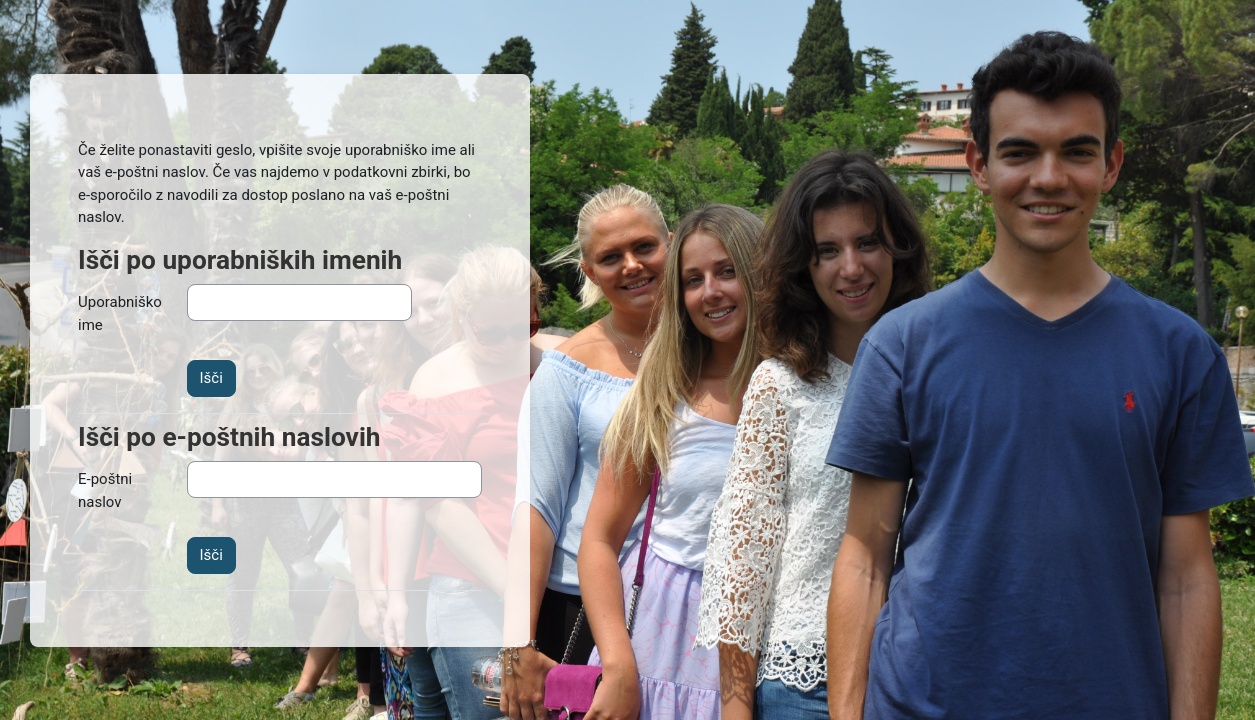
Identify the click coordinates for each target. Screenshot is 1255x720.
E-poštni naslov (105, 490)
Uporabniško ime (120, 313)
